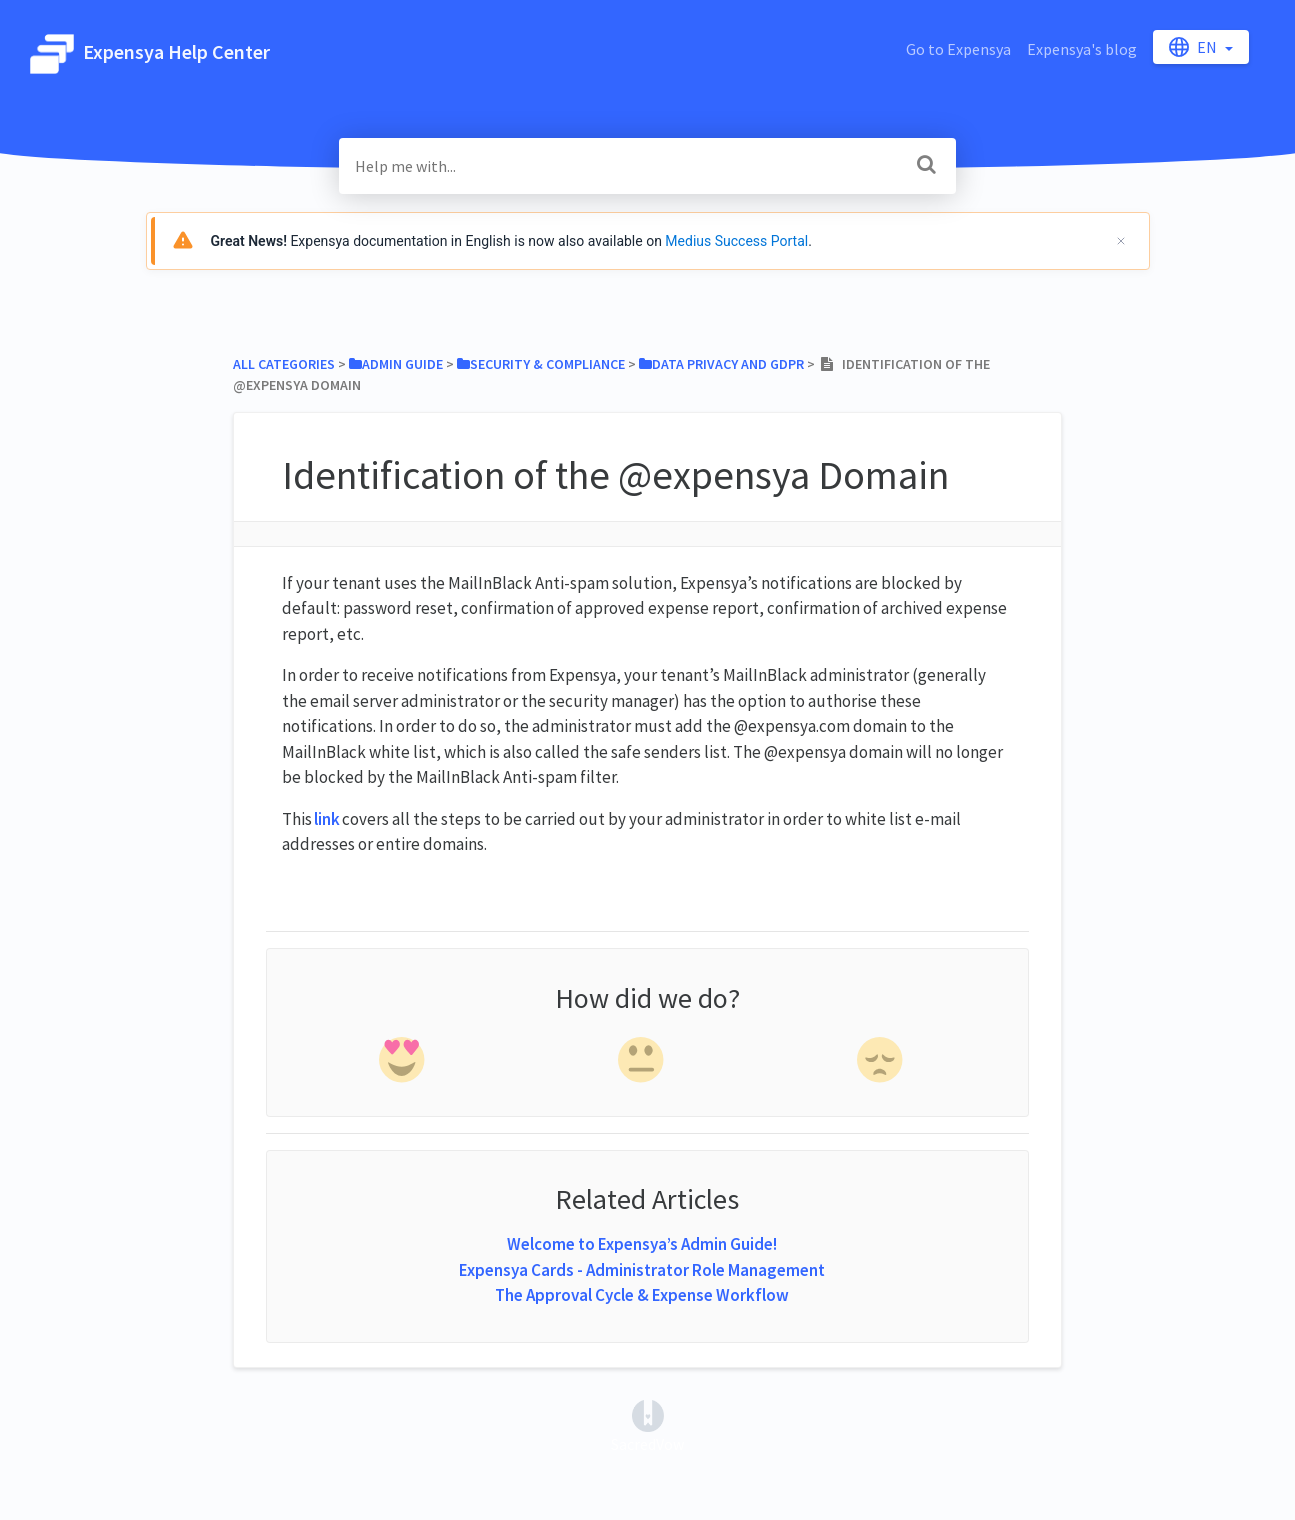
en (1194, 47)
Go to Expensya (958, 49)
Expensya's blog (1082, 49)
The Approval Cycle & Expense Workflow (642, 1295)
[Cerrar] (1121, 241)
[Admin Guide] (396, 364)
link (327, 819)
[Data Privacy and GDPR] (721, 364)
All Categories (284, 364)
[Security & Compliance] (541, 364)
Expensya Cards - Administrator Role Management (642, 1270)
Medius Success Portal (736, 241)
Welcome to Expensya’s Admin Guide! (642, 1244)
